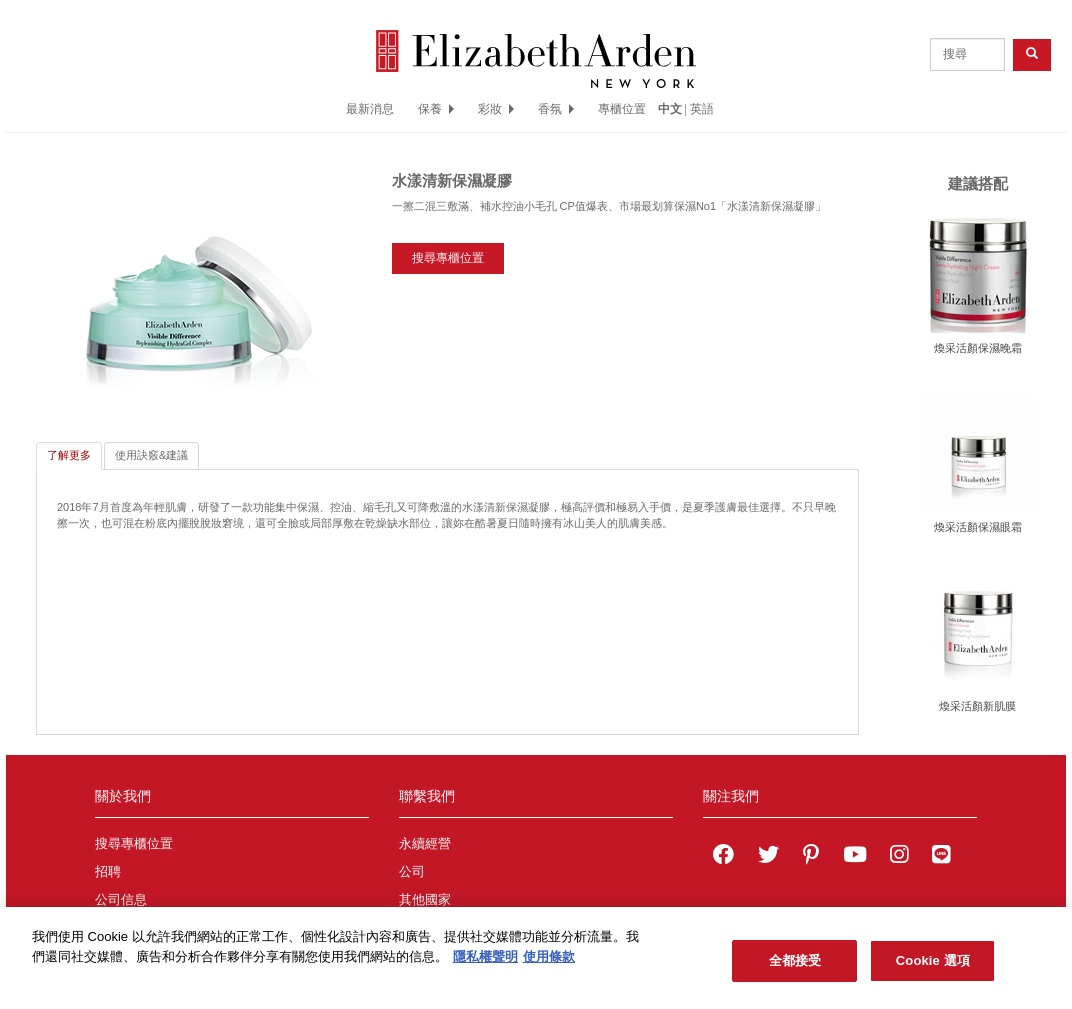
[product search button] (1032, 54)
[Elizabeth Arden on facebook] (723, 857)
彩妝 (496, 109)
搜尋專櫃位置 (448, 258)
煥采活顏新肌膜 (977, 706)
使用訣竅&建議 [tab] (151, 455)
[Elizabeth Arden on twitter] (768, 857)
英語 (702, 109)
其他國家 (425, 900)
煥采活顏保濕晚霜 (978, 348)
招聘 (108, 872)
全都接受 (795, 968)
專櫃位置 (622, 109)
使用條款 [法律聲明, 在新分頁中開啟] (549, 963)
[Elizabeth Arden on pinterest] (811, 857)
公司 (412, 872)
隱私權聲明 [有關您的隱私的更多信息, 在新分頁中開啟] (485, 963)
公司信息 (121, 900)
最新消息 (370, 109)
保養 (436, 109)
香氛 (556, 109)
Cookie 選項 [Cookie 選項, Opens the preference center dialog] (933, 968)
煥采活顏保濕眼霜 (978, 527)
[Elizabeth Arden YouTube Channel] (855, 857)
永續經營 (425, 844)
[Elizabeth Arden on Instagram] (899, 857)
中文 (670, 109)
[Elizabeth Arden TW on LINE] (941, 857)
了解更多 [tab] (69, 455)
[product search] (967, 54)
